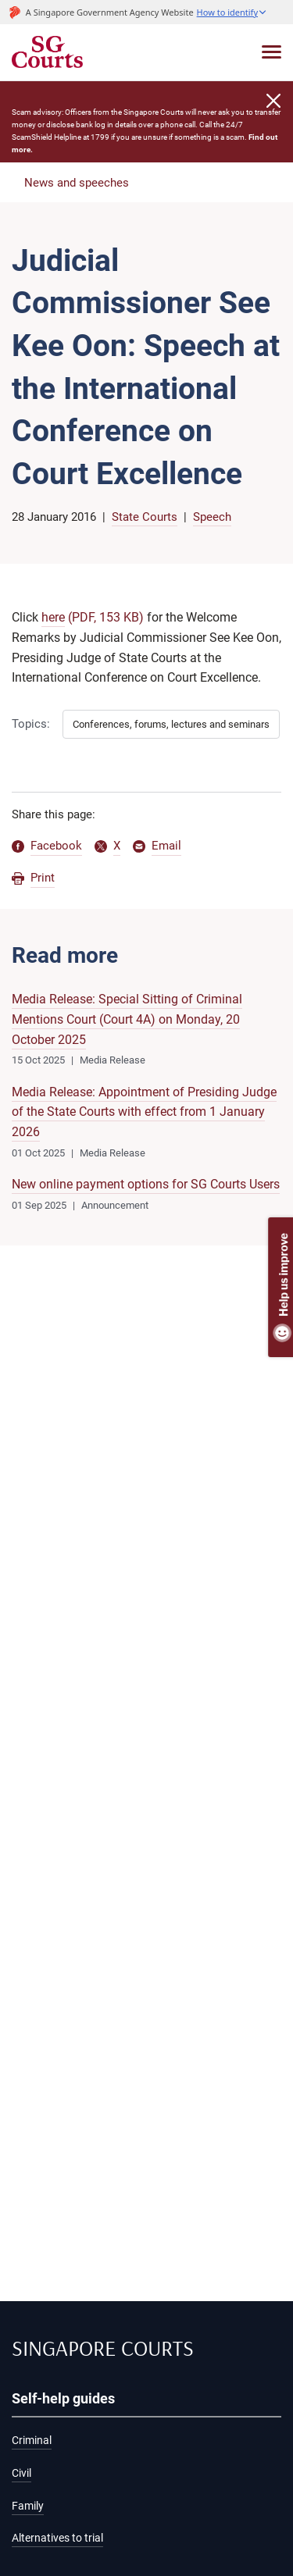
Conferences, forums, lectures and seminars (171, 724)
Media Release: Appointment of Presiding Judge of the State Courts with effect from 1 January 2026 (144, 1112)
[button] (232, 12)
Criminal (32, 2440)
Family (28, 2506)
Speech (212, 517)
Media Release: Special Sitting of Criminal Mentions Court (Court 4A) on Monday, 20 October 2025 (127, 1019)
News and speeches (76, 183)
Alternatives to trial (57, 2538)
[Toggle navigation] (271, 52)
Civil (21, 2473)
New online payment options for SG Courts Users (146, 1184)
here (53, 617)
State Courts (144, 517)
